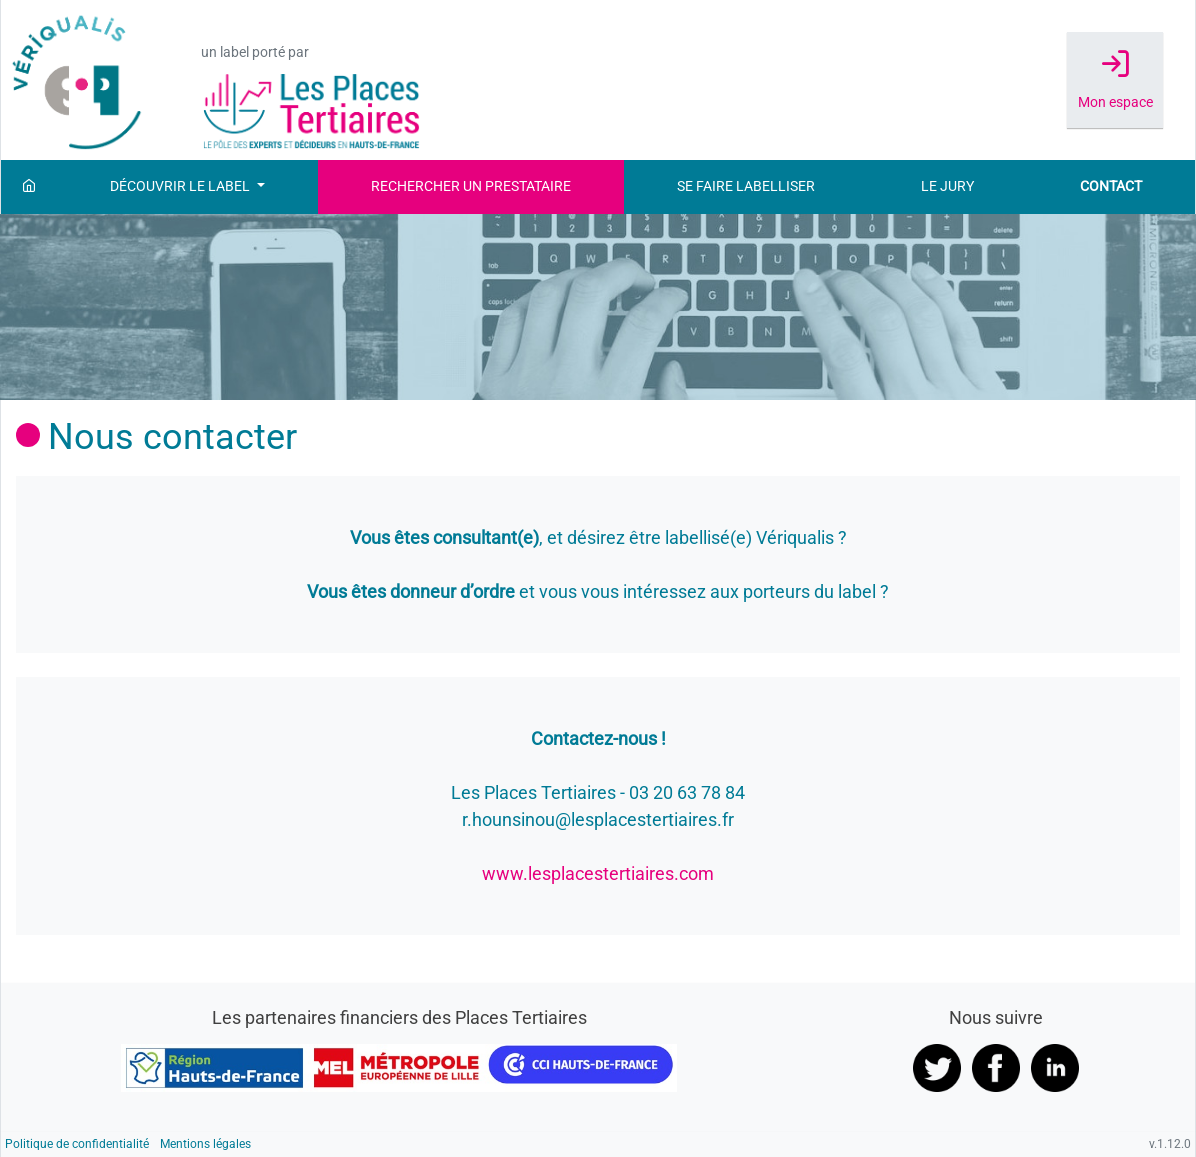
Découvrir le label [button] (181, 186)
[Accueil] (29, 187)
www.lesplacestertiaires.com (598, 873)
